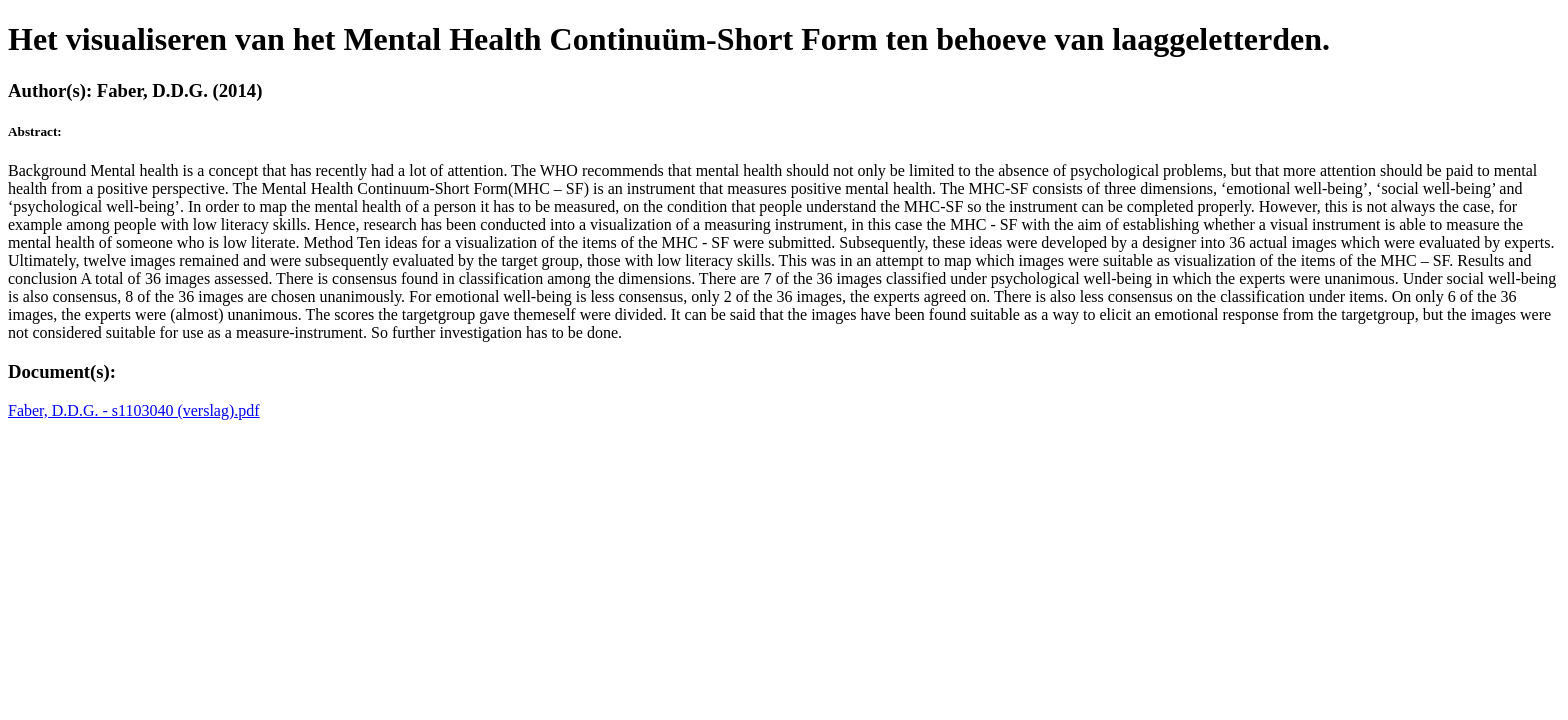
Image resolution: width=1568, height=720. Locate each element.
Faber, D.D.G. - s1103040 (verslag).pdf (134, 410)
